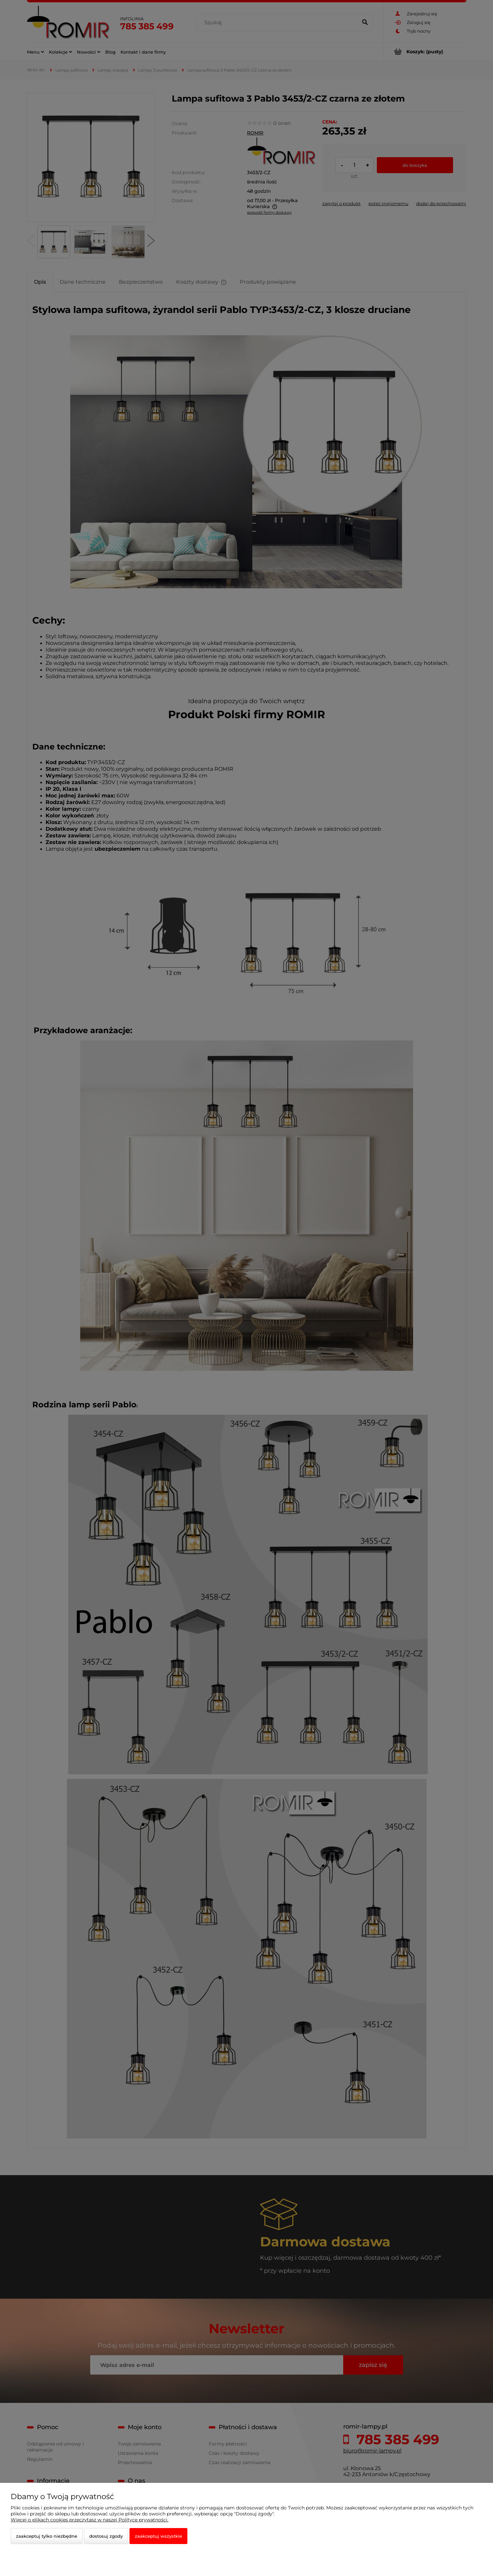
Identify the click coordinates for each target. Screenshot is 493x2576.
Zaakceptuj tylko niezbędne (46, 2536)
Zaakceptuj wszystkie (158, 2536)
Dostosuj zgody (106, 2536)
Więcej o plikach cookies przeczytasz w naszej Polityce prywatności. (89, 2520)
